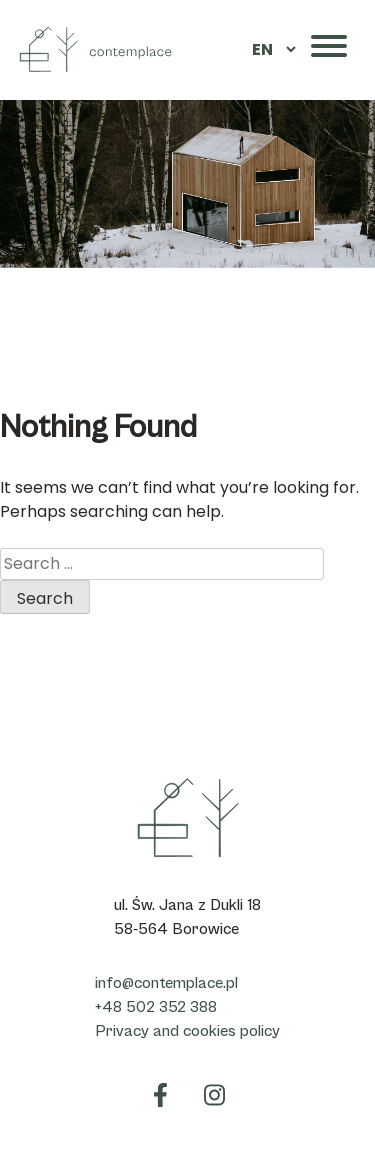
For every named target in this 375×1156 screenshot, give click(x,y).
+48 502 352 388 (156, 1007)
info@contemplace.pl (166, 983)
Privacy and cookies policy (187, 1031)
